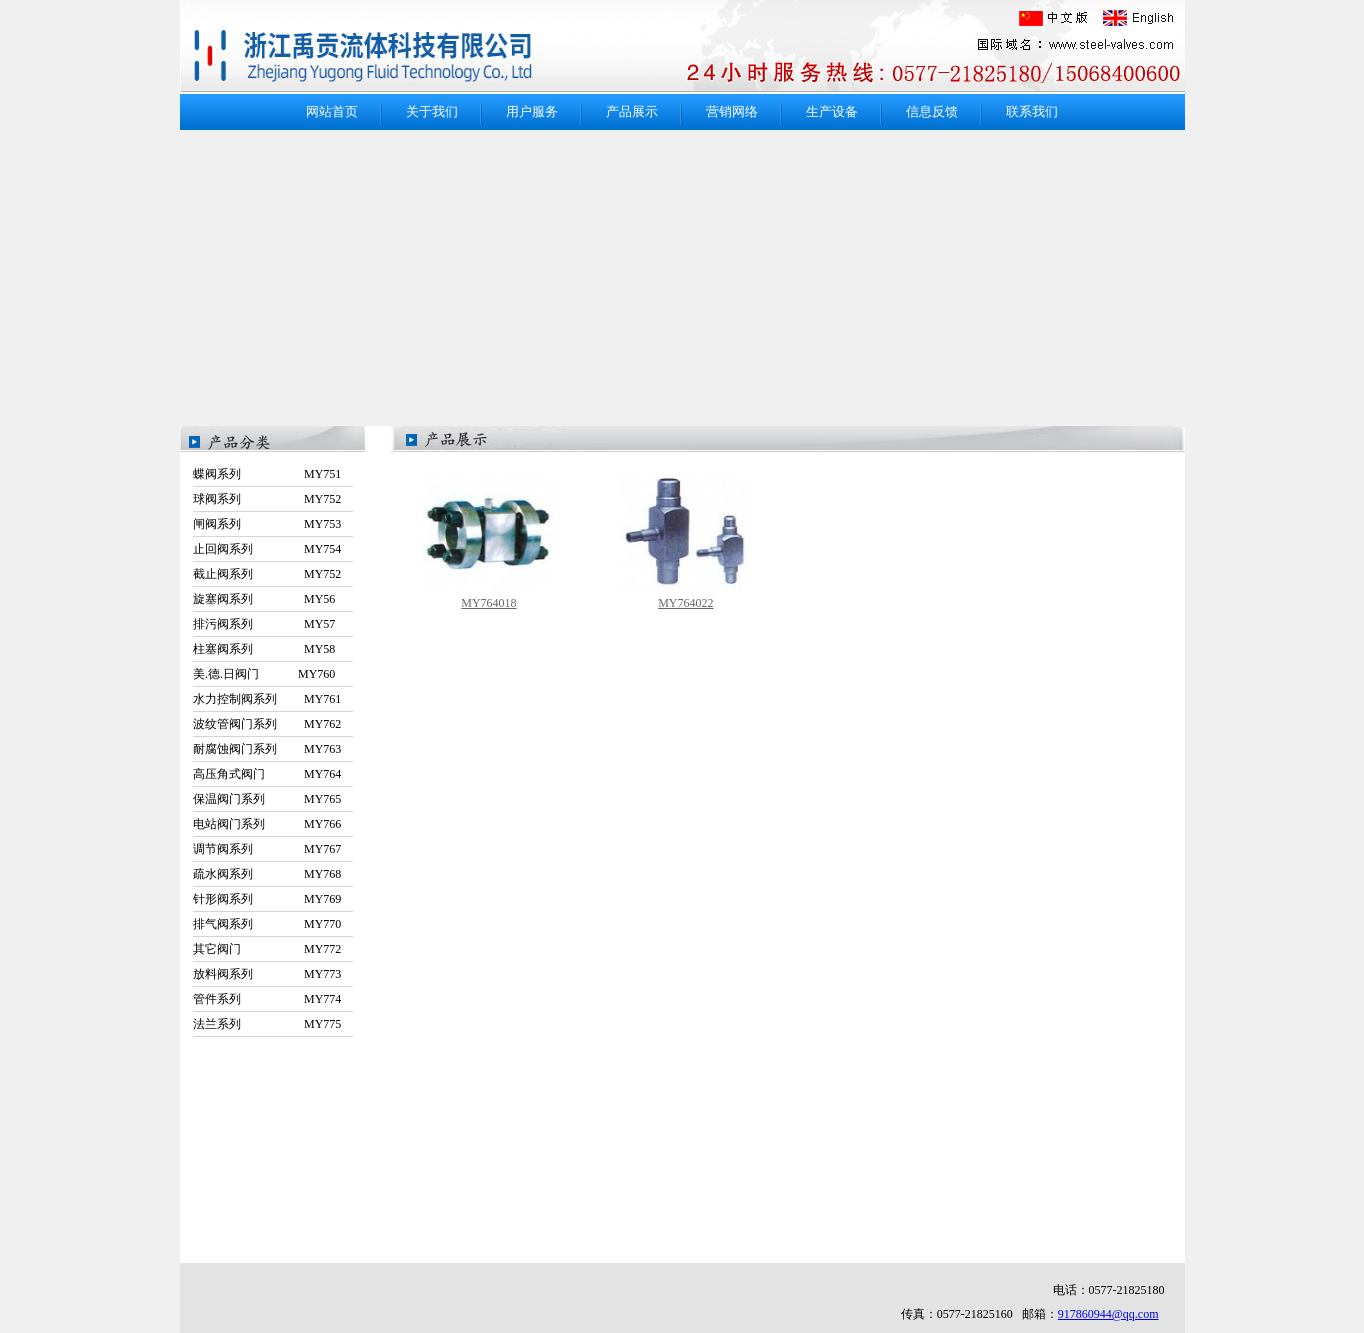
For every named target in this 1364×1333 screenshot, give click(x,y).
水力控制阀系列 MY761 (267, 699)
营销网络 (732, 111)
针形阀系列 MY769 (267, 899)
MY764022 (685, 603)
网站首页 (332, 111)
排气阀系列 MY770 (267, 924)
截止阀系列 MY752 (267, 574)
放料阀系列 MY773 (267, 974)
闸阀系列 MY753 (267, 524)
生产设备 (832, 111)
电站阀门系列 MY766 (267, 824)
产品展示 (632, 111)
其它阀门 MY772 (267, 949)
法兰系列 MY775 (267, 1024)
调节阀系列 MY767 (267, 849)
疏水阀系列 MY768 (267, 874)
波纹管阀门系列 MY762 (267, 724)
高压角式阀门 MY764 (267, 774)
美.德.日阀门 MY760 (264, 674)
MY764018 (488, 603)
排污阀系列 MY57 (264, 624)
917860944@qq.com (1108, 1314)
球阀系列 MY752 (267, 499)
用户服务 (532, 111)
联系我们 (1032, 111)
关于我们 (432, 111)
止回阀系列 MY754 (267, 549)
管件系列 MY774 (267, 999)
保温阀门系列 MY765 (267, 799)
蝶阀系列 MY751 (267, 474)
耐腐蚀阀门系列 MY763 (267, 749)
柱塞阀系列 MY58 (264, 649)
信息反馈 (932, 111)
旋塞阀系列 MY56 (264, 599)
